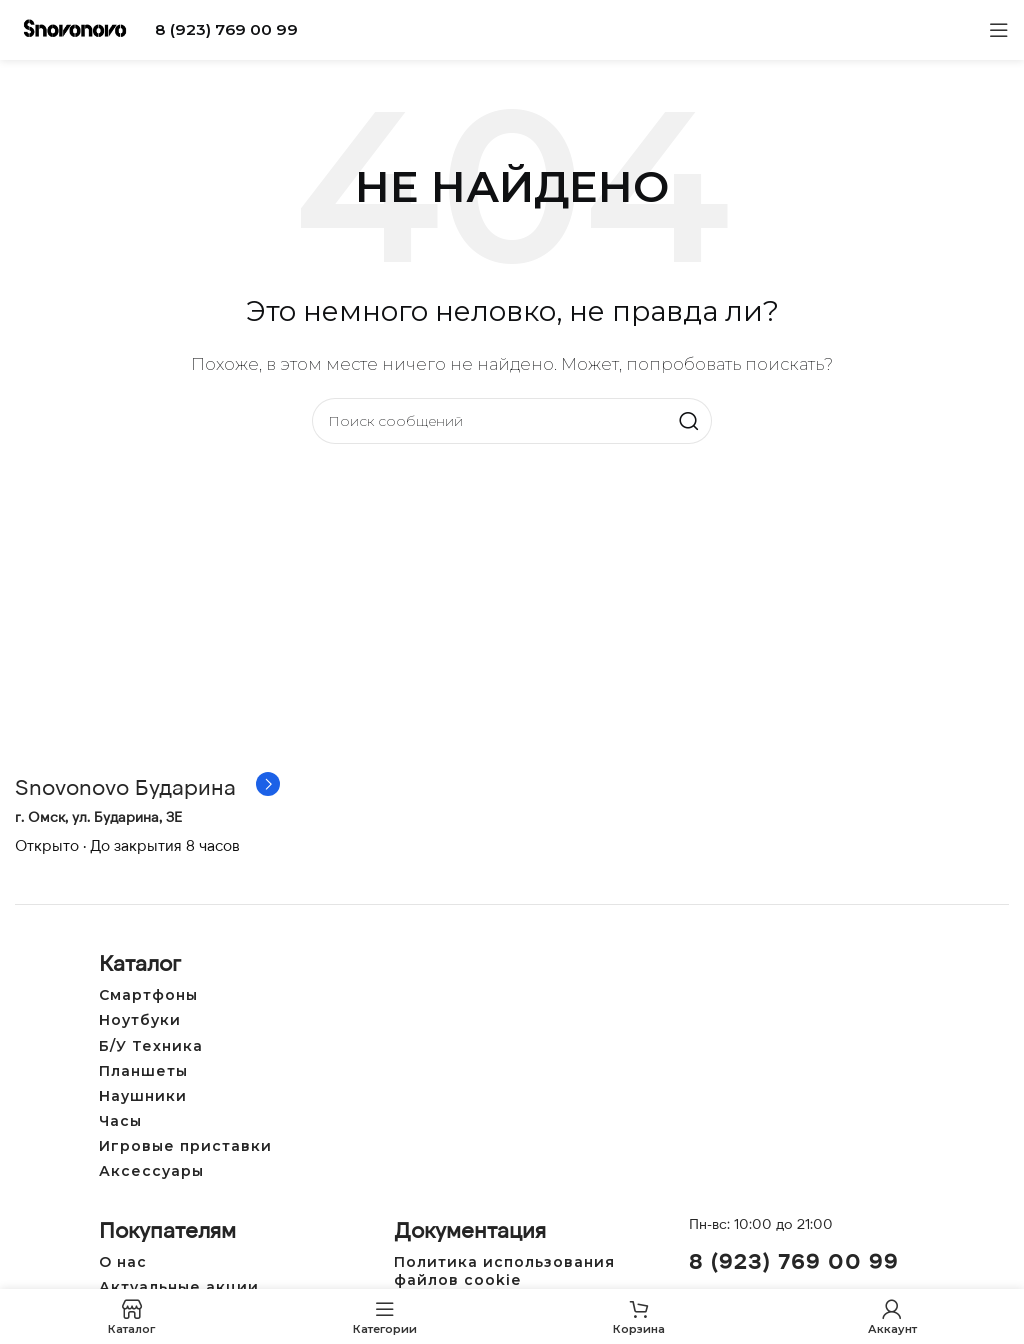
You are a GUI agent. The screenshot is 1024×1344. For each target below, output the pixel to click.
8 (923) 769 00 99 (227, 29)
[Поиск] (512, 421)
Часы (120, 1121)
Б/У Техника (151, 1046)
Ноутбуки (140, 1020)
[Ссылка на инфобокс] (147, 786)
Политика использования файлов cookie (504, 1271)
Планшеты (143, 1071)
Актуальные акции (179, 1287)
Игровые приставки (185, 1146)
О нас (123, 1262)
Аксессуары (151, 1171)
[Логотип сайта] (75, 28)
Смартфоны (148, 995)
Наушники (143, 1096)
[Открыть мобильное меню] (999, 30)
